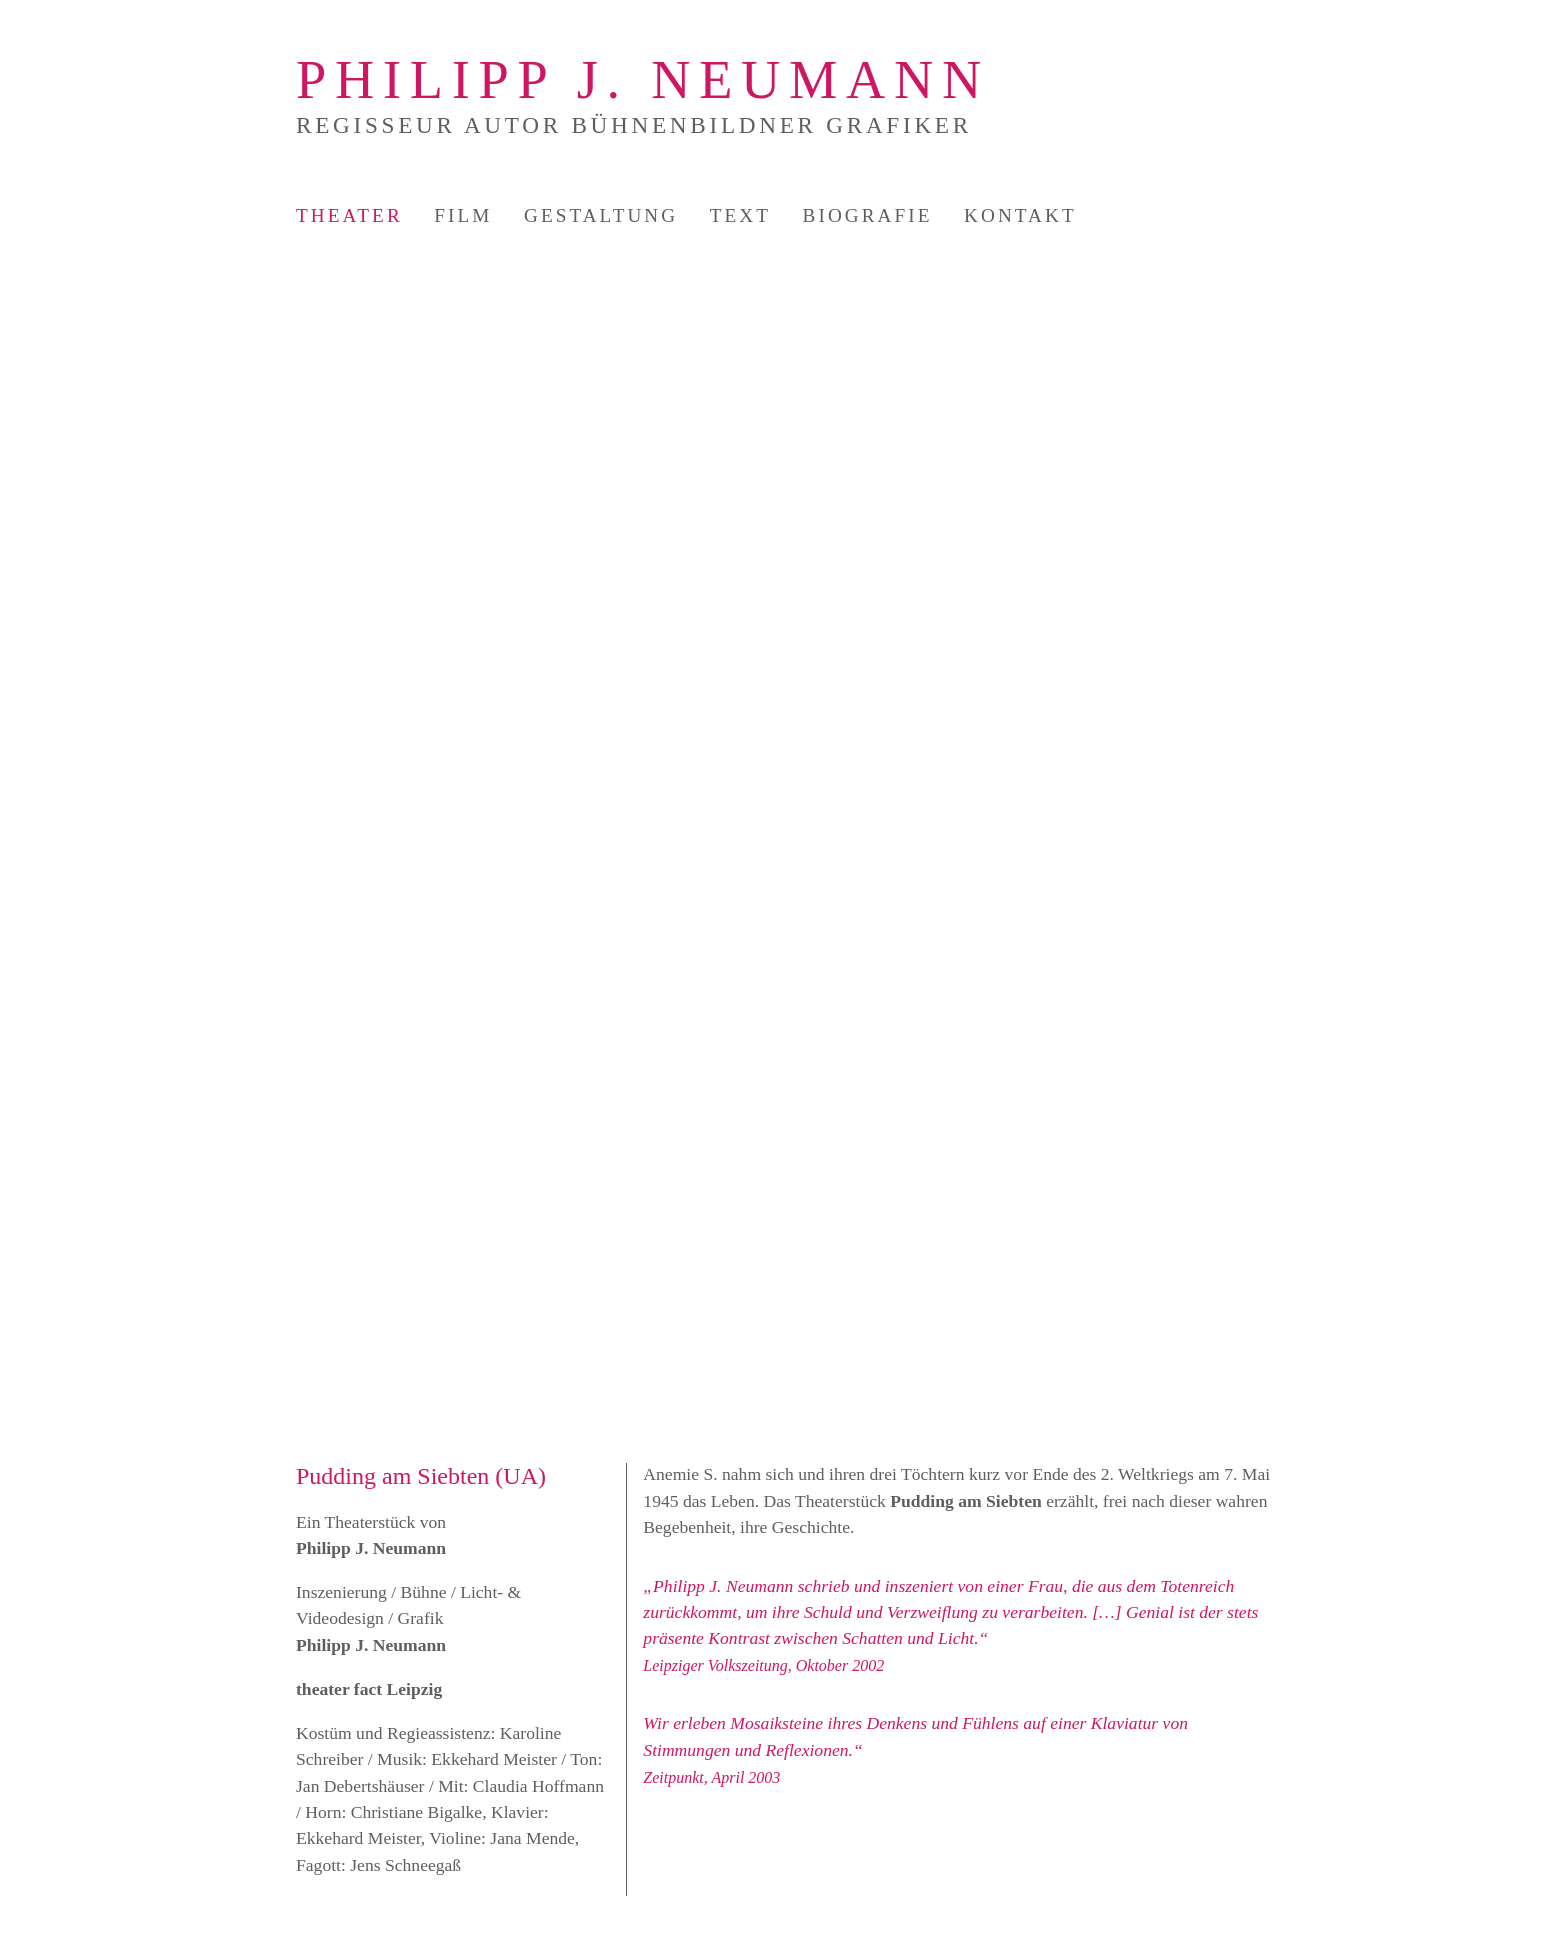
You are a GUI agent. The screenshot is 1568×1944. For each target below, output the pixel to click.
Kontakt (1020, 215)
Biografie (868, 215)
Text (740, 215)
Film (463, 215)
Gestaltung (601, 215)
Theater (349, 215)
